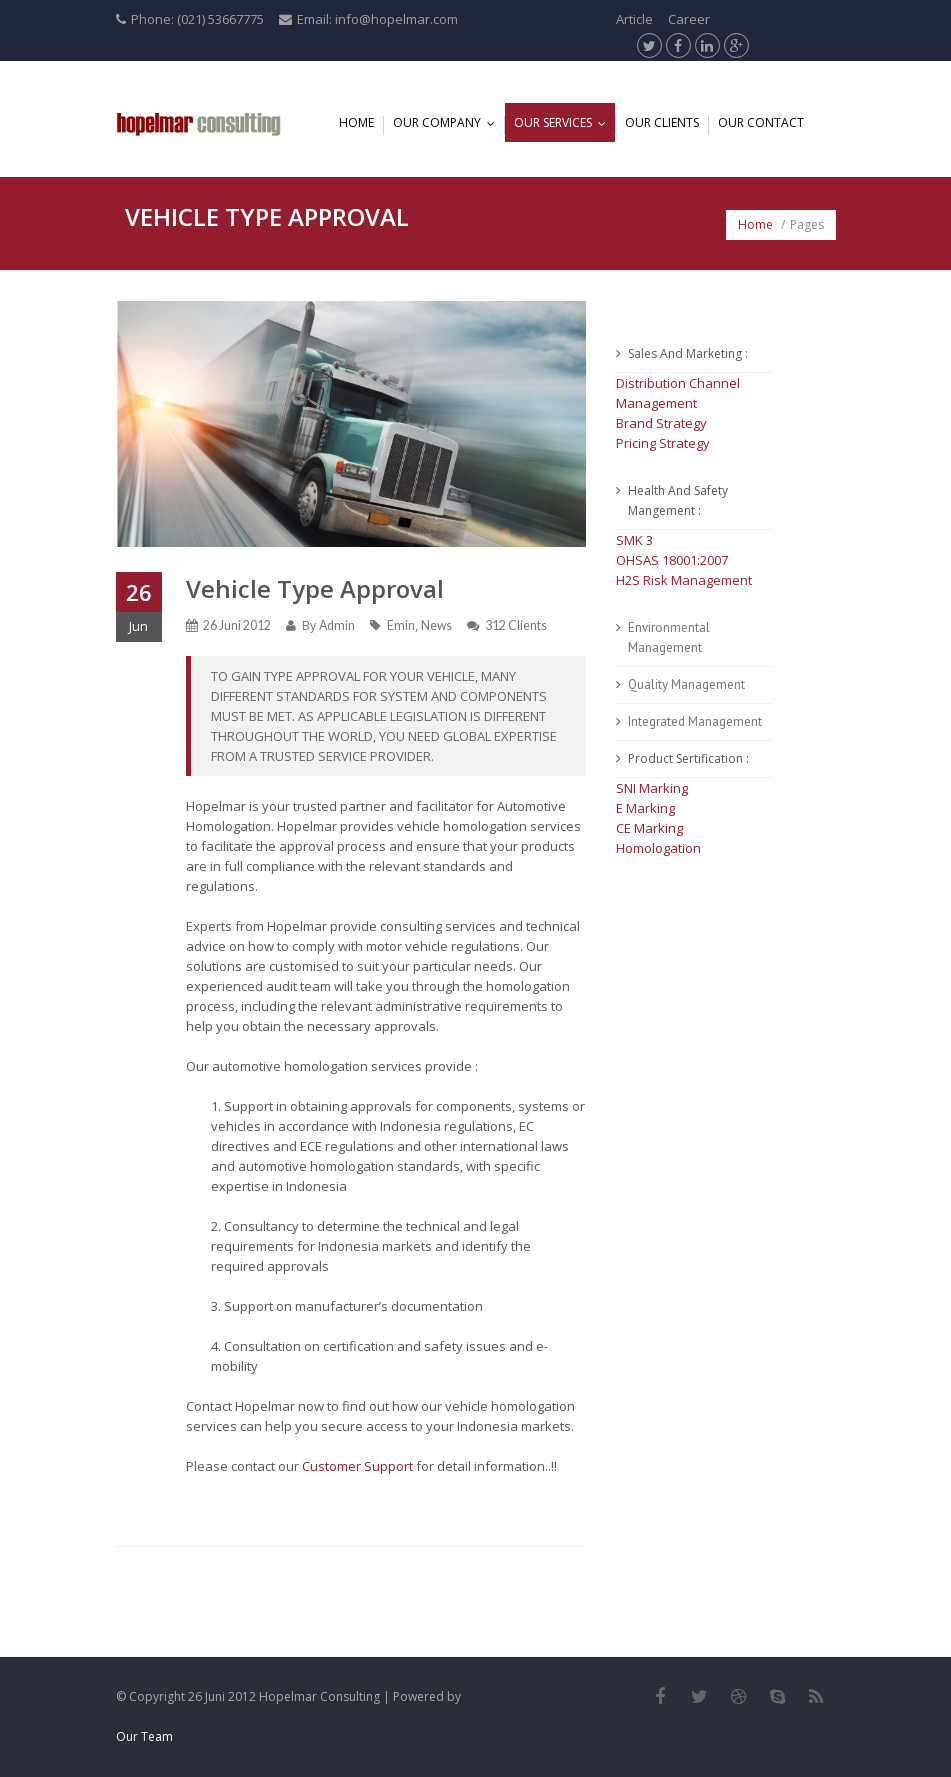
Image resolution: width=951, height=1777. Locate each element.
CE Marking (649, 828)
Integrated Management (695, 721)
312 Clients (516, 625)
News (436, 625)
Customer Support (357, 1466)
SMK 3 (634, 540)
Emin (401, 625)
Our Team (144, 1736)
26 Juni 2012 (237, 625)
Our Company (448, 122)
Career (689, 19)
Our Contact (761, 122)
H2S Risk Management (684, 580)
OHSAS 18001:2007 (672, 560)
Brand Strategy (661, 423)
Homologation (658, 848)
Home (356, 122)
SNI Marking (652, 788)
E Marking (645, 808)
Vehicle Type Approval (315, 588)
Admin (337, 625)
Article (634, 19)
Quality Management (686, 684)
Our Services (564, 122)
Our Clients (662, 122)
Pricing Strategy (663, 443)
